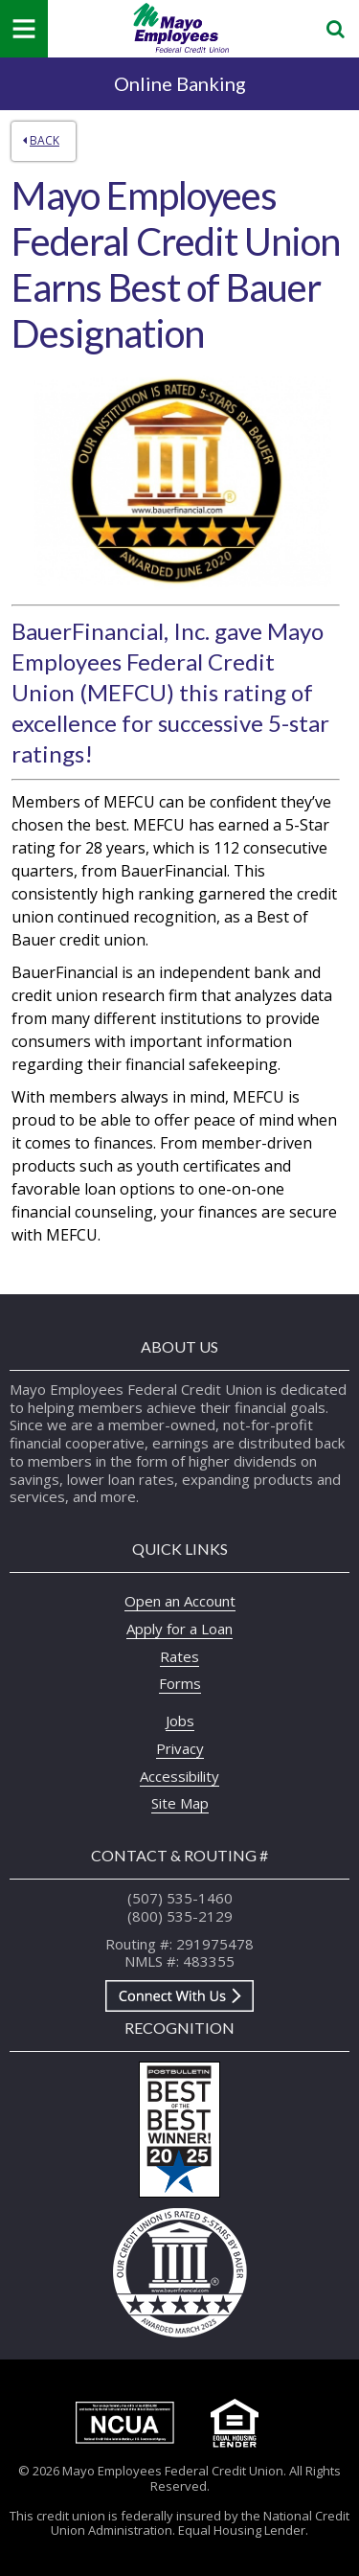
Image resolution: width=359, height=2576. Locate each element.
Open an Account (180, 1600)
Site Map (180, 1802)
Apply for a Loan (179, 1628)
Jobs (180, 1720)
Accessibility (179, 1776)
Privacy (180, 1748)
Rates (179, 1656)
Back (41, 140)
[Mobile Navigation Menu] (24, 28)
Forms (180, 1683)
